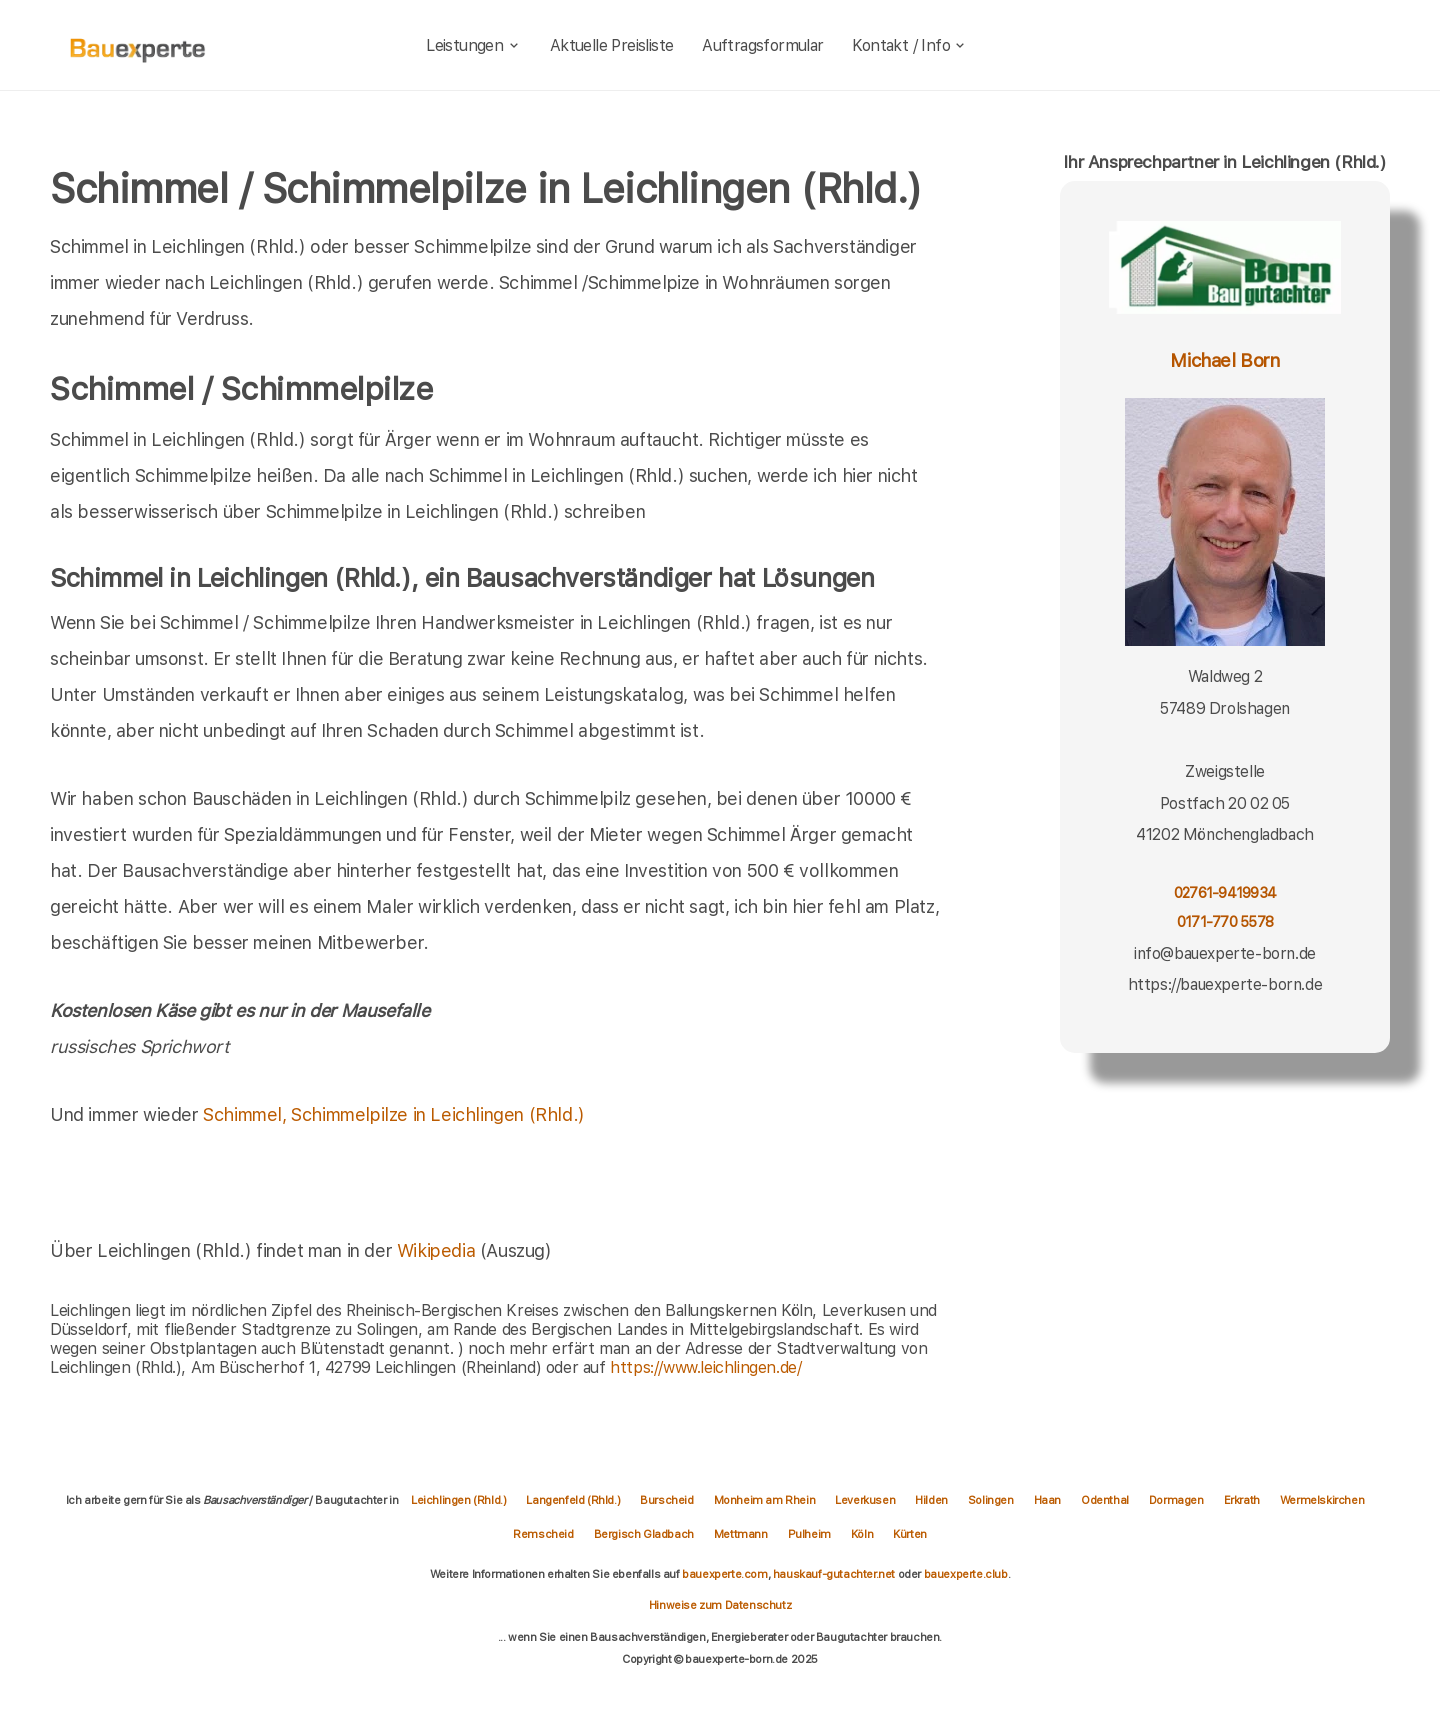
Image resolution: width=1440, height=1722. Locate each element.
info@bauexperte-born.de (1225, 953)
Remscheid (543, 1534)
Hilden (931, 1500)
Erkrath (1242, 1500)
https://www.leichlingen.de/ (705, 1367)
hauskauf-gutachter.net (834, 1574)
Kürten (910, 1534)
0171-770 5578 (1225, 921)
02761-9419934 (1225, 892)
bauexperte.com (724, 1574)
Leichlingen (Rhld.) (458, 1500)
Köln (862, 1534)
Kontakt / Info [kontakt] (909, 45)
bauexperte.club (966, 1574)
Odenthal (1105, 1500)
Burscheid (666, 1500)
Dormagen (1176, 1500)
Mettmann (741, 1534)
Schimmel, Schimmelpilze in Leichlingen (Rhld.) (394, 1114)
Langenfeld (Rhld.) (573, 1500)
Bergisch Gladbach (644, 1534)
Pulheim (809, 1534)
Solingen (991, 1500)
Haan (1047, 1500)
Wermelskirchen (1322, 1500)
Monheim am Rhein (765, 1500)
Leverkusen (865, 1500)
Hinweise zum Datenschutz (720, 1605)
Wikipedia (438, 1250)
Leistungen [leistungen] (473, 45)
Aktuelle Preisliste (612, 45)
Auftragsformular (762, 45)
